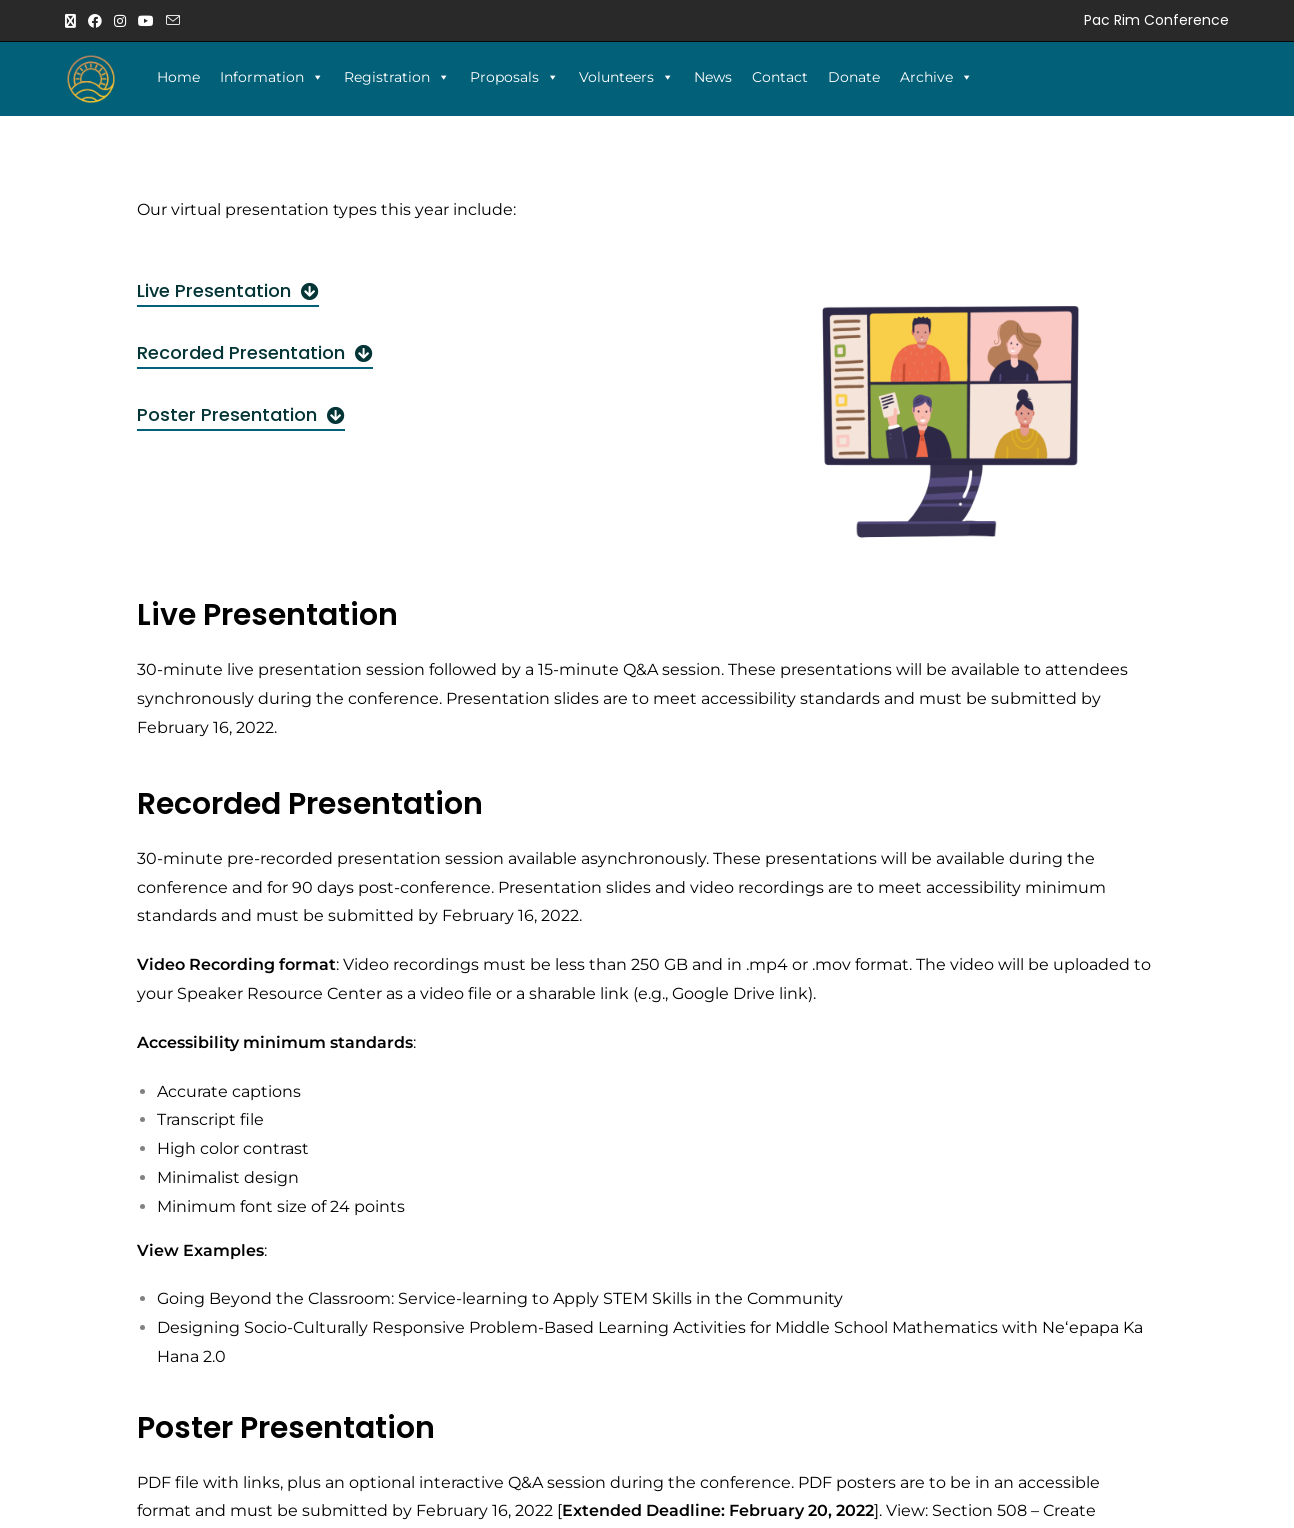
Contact (780, 77)
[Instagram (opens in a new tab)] (120, 21)
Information (272, 77)
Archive (936, 77)
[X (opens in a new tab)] (73, 21)
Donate (854, 77)
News (713, 77)
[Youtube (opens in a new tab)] (146, 21)
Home (178, 77)
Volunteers (626, 77)
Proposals (514, 77)
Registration (397, 77)
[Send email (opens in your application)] (173, 21)
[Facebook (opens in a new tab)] (95, 21)
